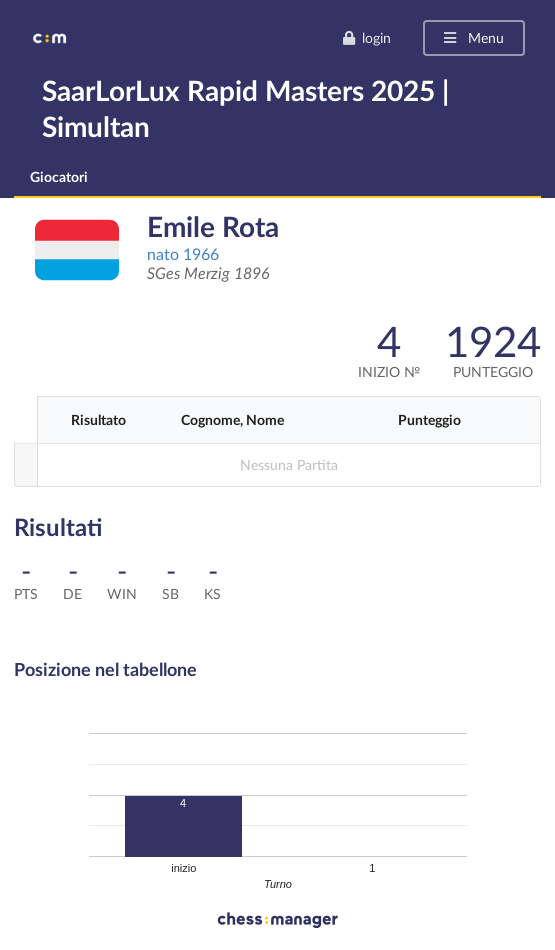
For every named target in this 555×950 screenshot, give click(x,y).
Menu (472, 37)
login (366, 37)
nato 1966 (183, 253)
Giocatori (59, 176)
